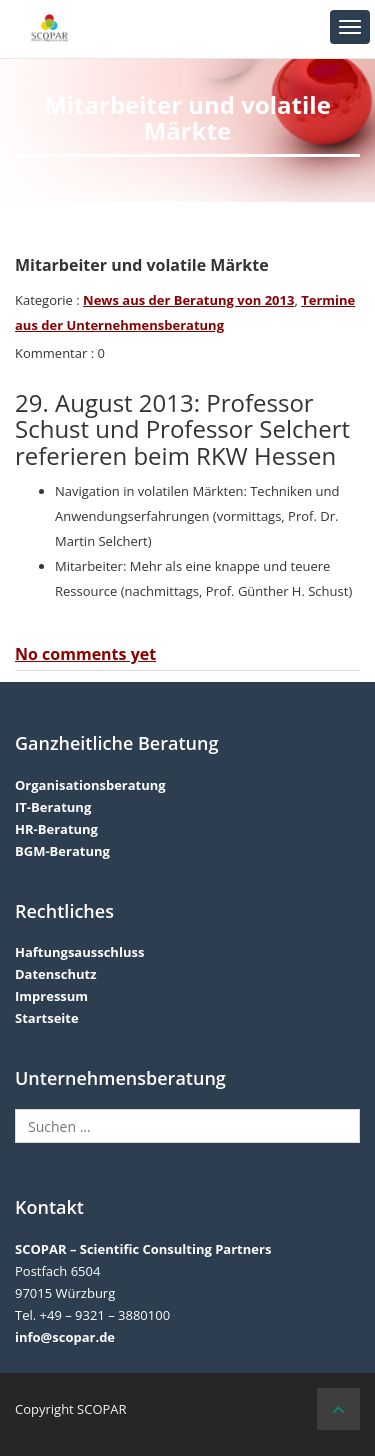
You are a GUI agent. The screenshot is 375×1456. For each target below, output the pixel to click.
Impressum (51, 996)
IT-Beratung (53, 807)
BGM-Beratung (62, 851)
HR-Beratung (56, 829)
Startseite (47, 1018)
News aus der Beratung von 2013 (188, 300)
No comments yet (85, 654)
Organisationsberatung (90, 785)
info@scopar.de (65, 1337)
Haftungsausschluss (79, 952)
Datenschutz (56, 974)
